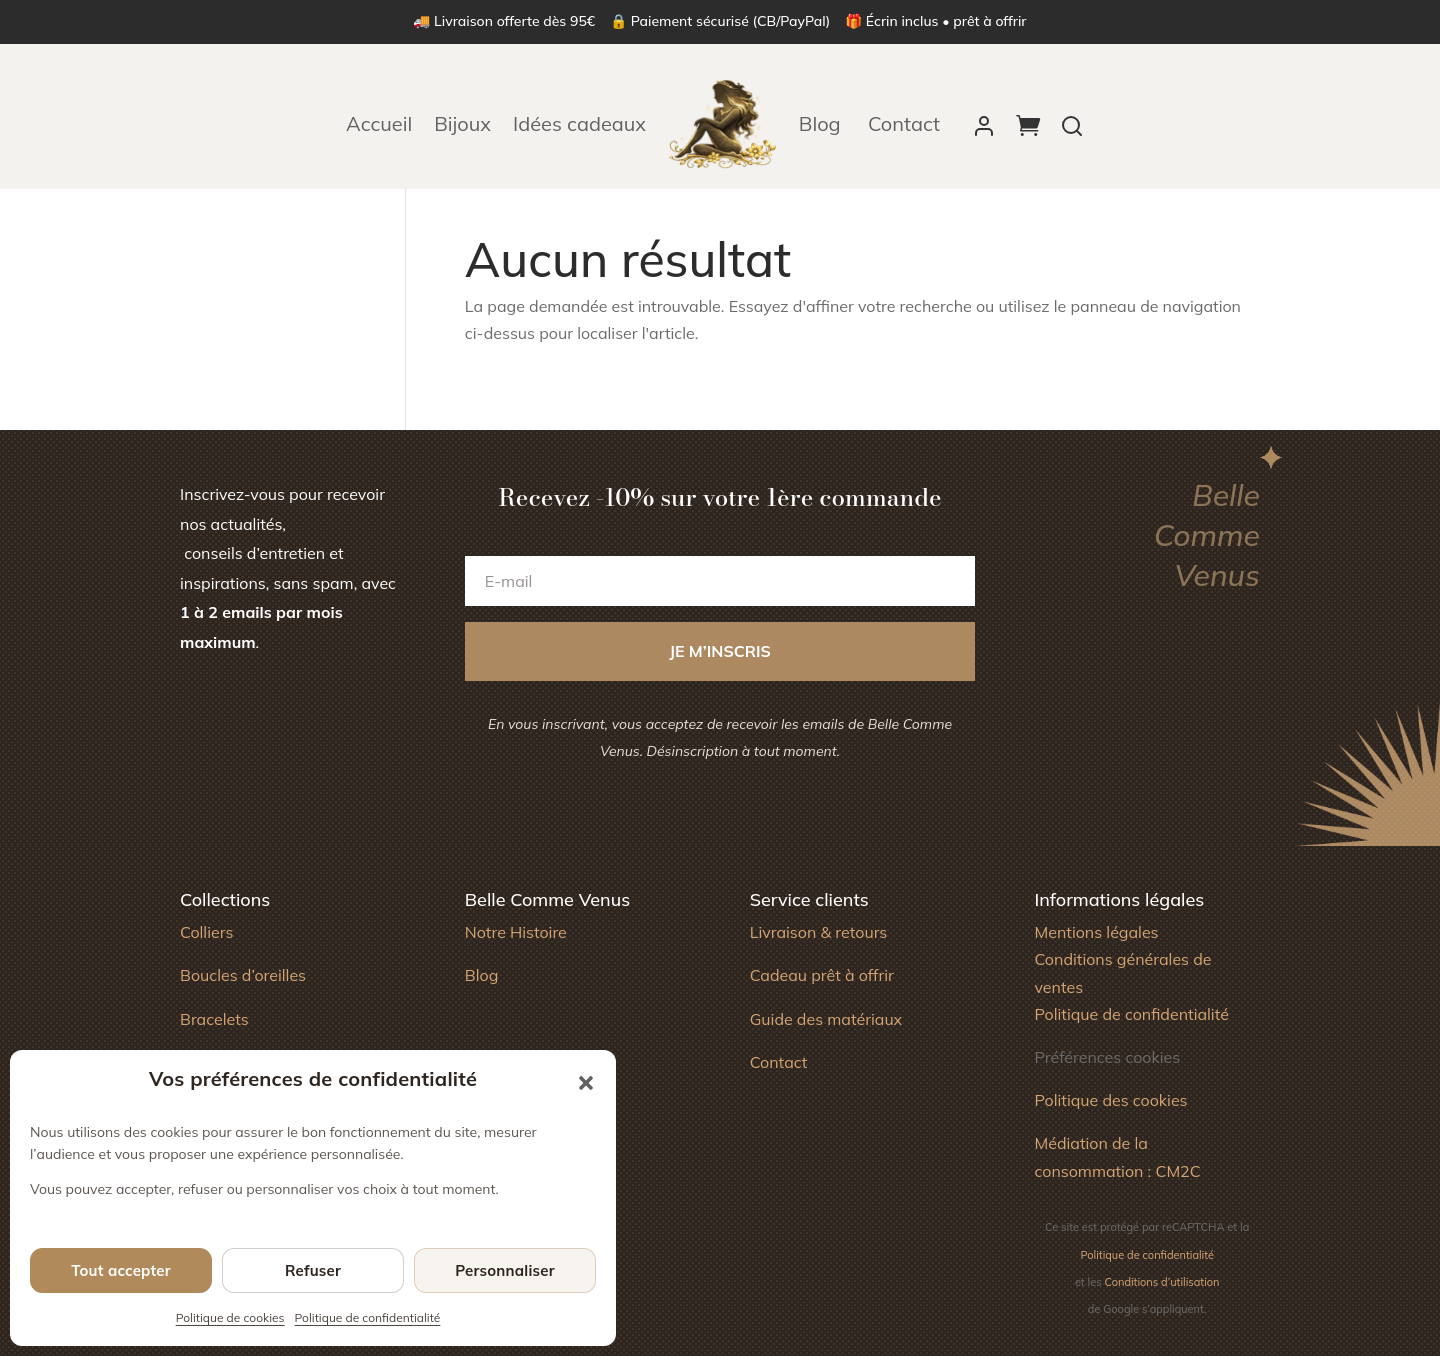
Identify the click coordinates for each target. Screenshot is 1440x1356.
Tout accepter (121, 1270)
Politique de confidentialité (368, 1317)
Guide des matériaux (826, 1019)
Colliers (206, 932)
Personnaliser (505, 1270)
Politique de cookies (230, 1317)
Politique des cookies (1110, 1100)
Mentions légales (1096, 932)
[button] (586, 1083)
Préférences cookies (1107, 1057)
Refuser (313, 1270)
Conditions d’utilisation (1162, 1282)
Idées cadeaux (579, 123)
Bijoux (462, 123)
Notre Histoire (516, 932)
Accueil (379, 123)
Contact (904, 123)
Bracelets (214, 1019)
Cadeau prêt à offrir (822, 975)
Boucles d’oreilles (243, 975)
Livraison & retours (819, 932)
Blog (822, 123)
